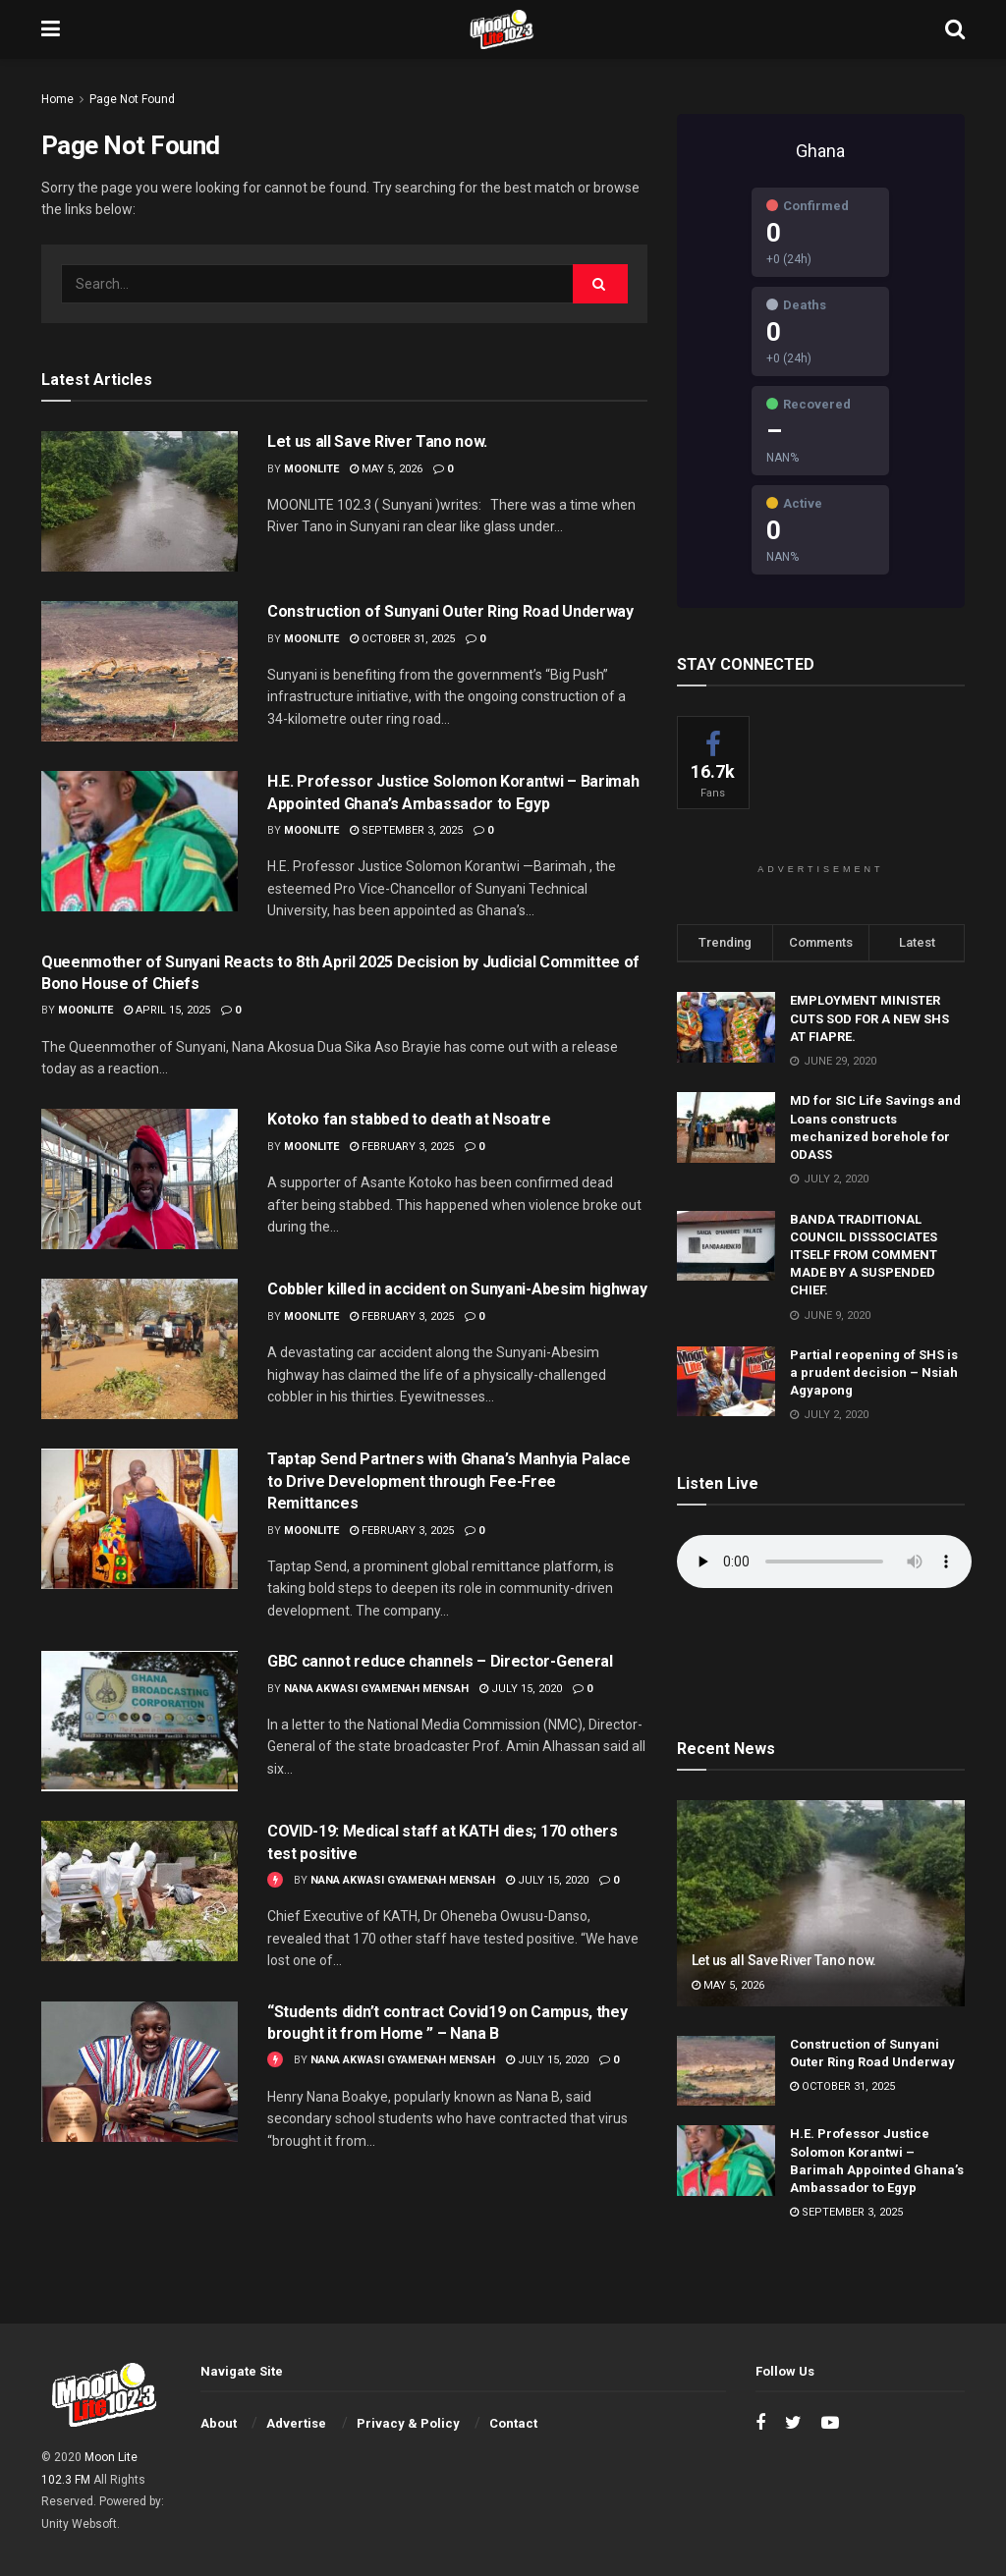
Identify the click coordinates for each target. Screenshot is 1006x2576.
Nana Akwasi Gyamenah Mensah (376, 1688)
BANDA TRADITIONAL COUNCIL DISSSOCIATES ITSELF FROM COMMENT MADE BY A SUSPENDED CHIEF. (863, 1255)
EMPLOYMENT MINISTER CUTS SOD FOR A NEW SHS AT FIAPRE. (869, 1018)
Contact (513, 2423)
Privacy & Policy (408, 2423)
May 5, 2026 (386, 469)
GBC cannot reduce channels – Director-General (440, 1661)
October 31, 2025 (402, 638)
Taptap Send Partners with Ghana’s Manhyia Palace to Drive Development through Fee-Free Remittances (449, 1481)
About (218, 2423)
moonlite (311, 469)
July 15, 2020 (520, 1688)
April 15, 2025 (167, 1010)
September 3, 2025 (406, 830)
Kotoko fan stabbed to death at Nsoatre (409, 1119)
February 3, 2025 (402, 1146)
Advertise (296, 2423)
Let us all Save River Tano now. (377, 441)
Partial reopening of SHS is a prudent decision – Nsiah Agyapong (874, 1372)
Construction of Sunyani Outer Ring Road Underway (450, 611)
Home (57, 99)
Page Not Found (132, 99)
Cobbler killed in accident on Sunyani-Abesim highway (456, 1289)
